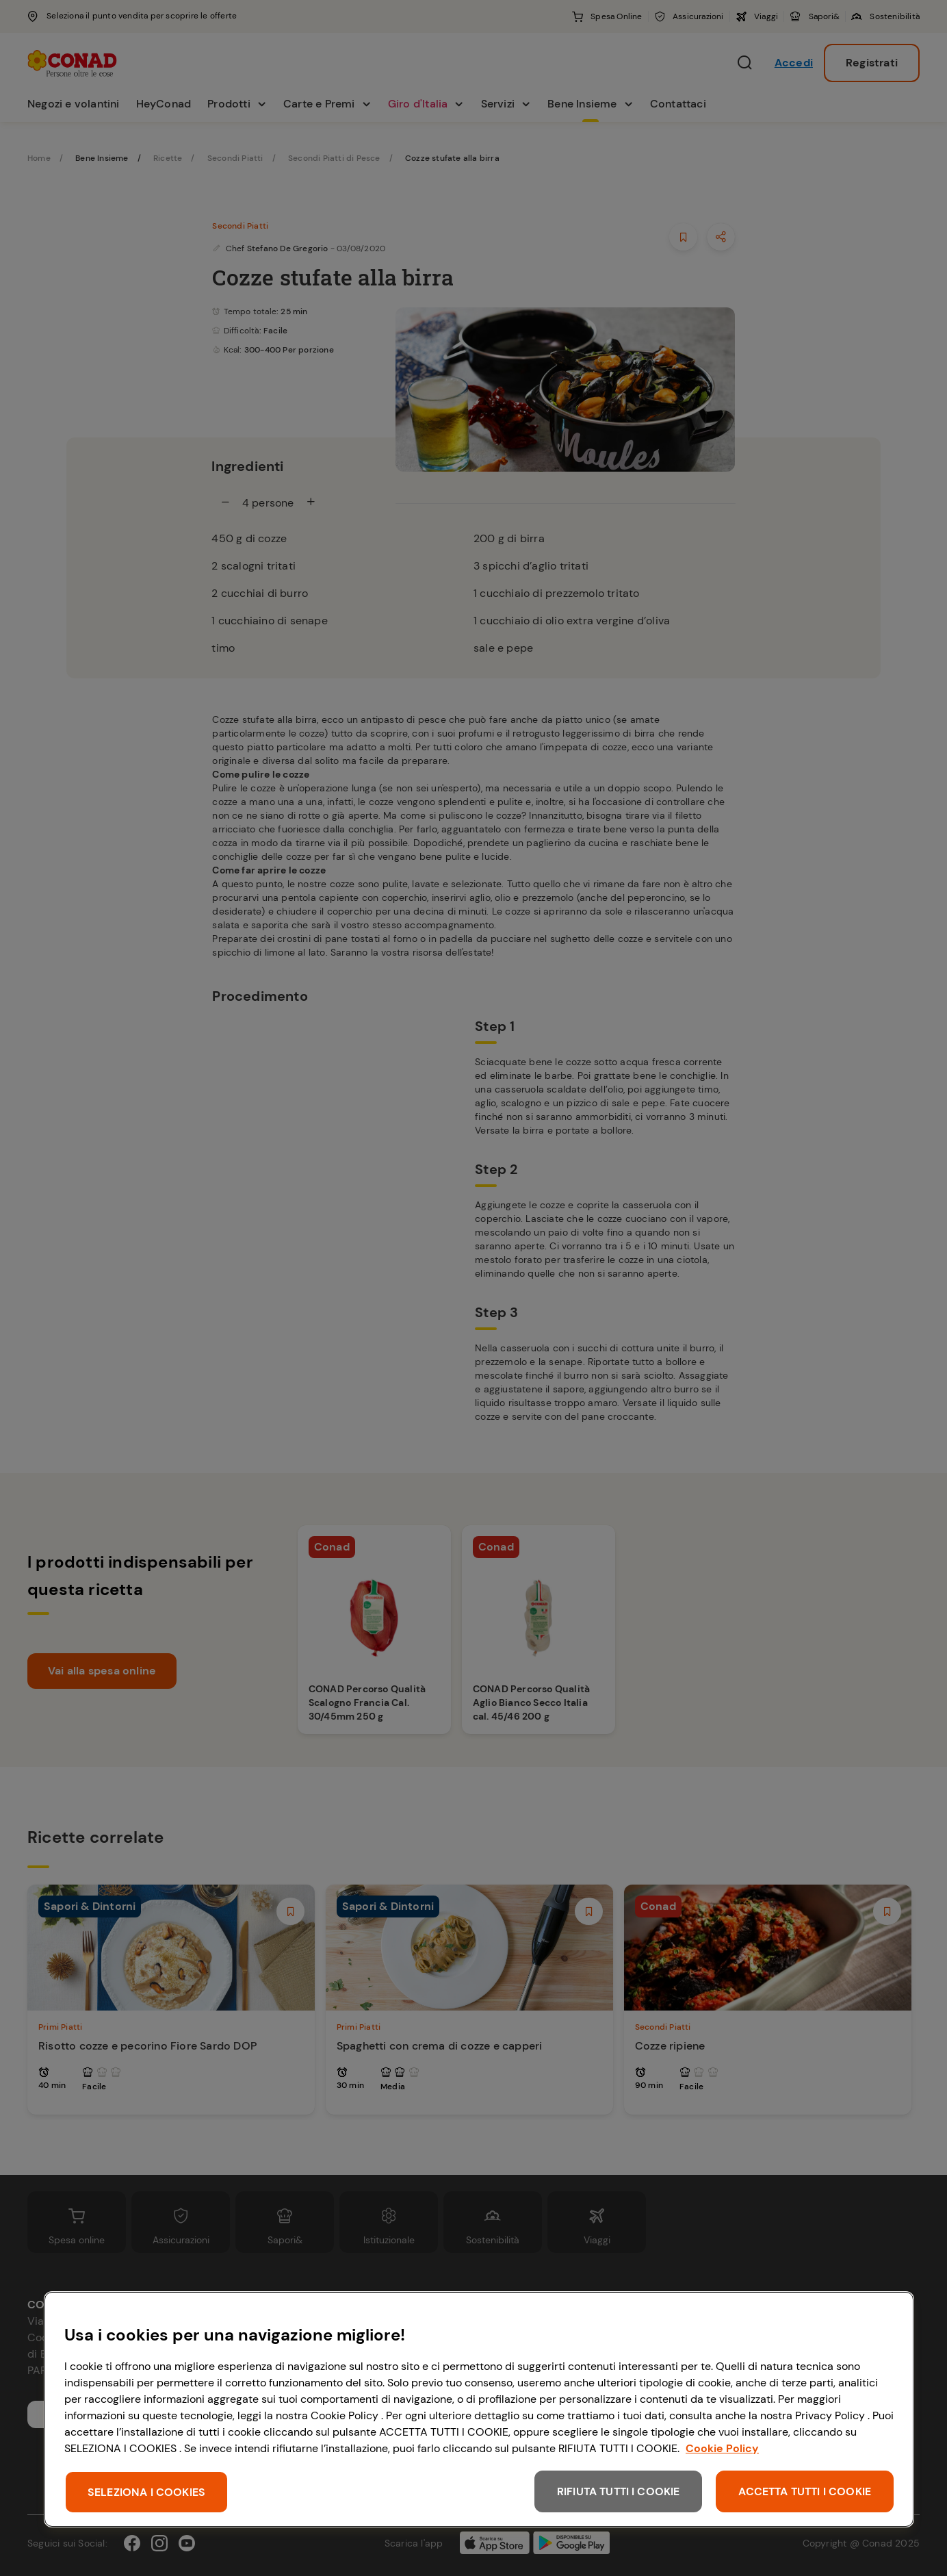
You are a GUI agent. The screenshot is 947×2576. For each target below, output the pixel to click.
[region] (479, 2409)
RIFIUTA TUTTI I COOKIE (618, 2491)
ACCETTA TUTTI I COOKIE (804, 2491)
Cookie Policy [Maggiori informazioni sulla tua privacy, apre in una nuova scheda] (722, 2448)
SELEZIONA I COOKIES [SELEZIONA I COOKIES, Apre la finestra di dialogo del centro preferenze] (146, 2492)
